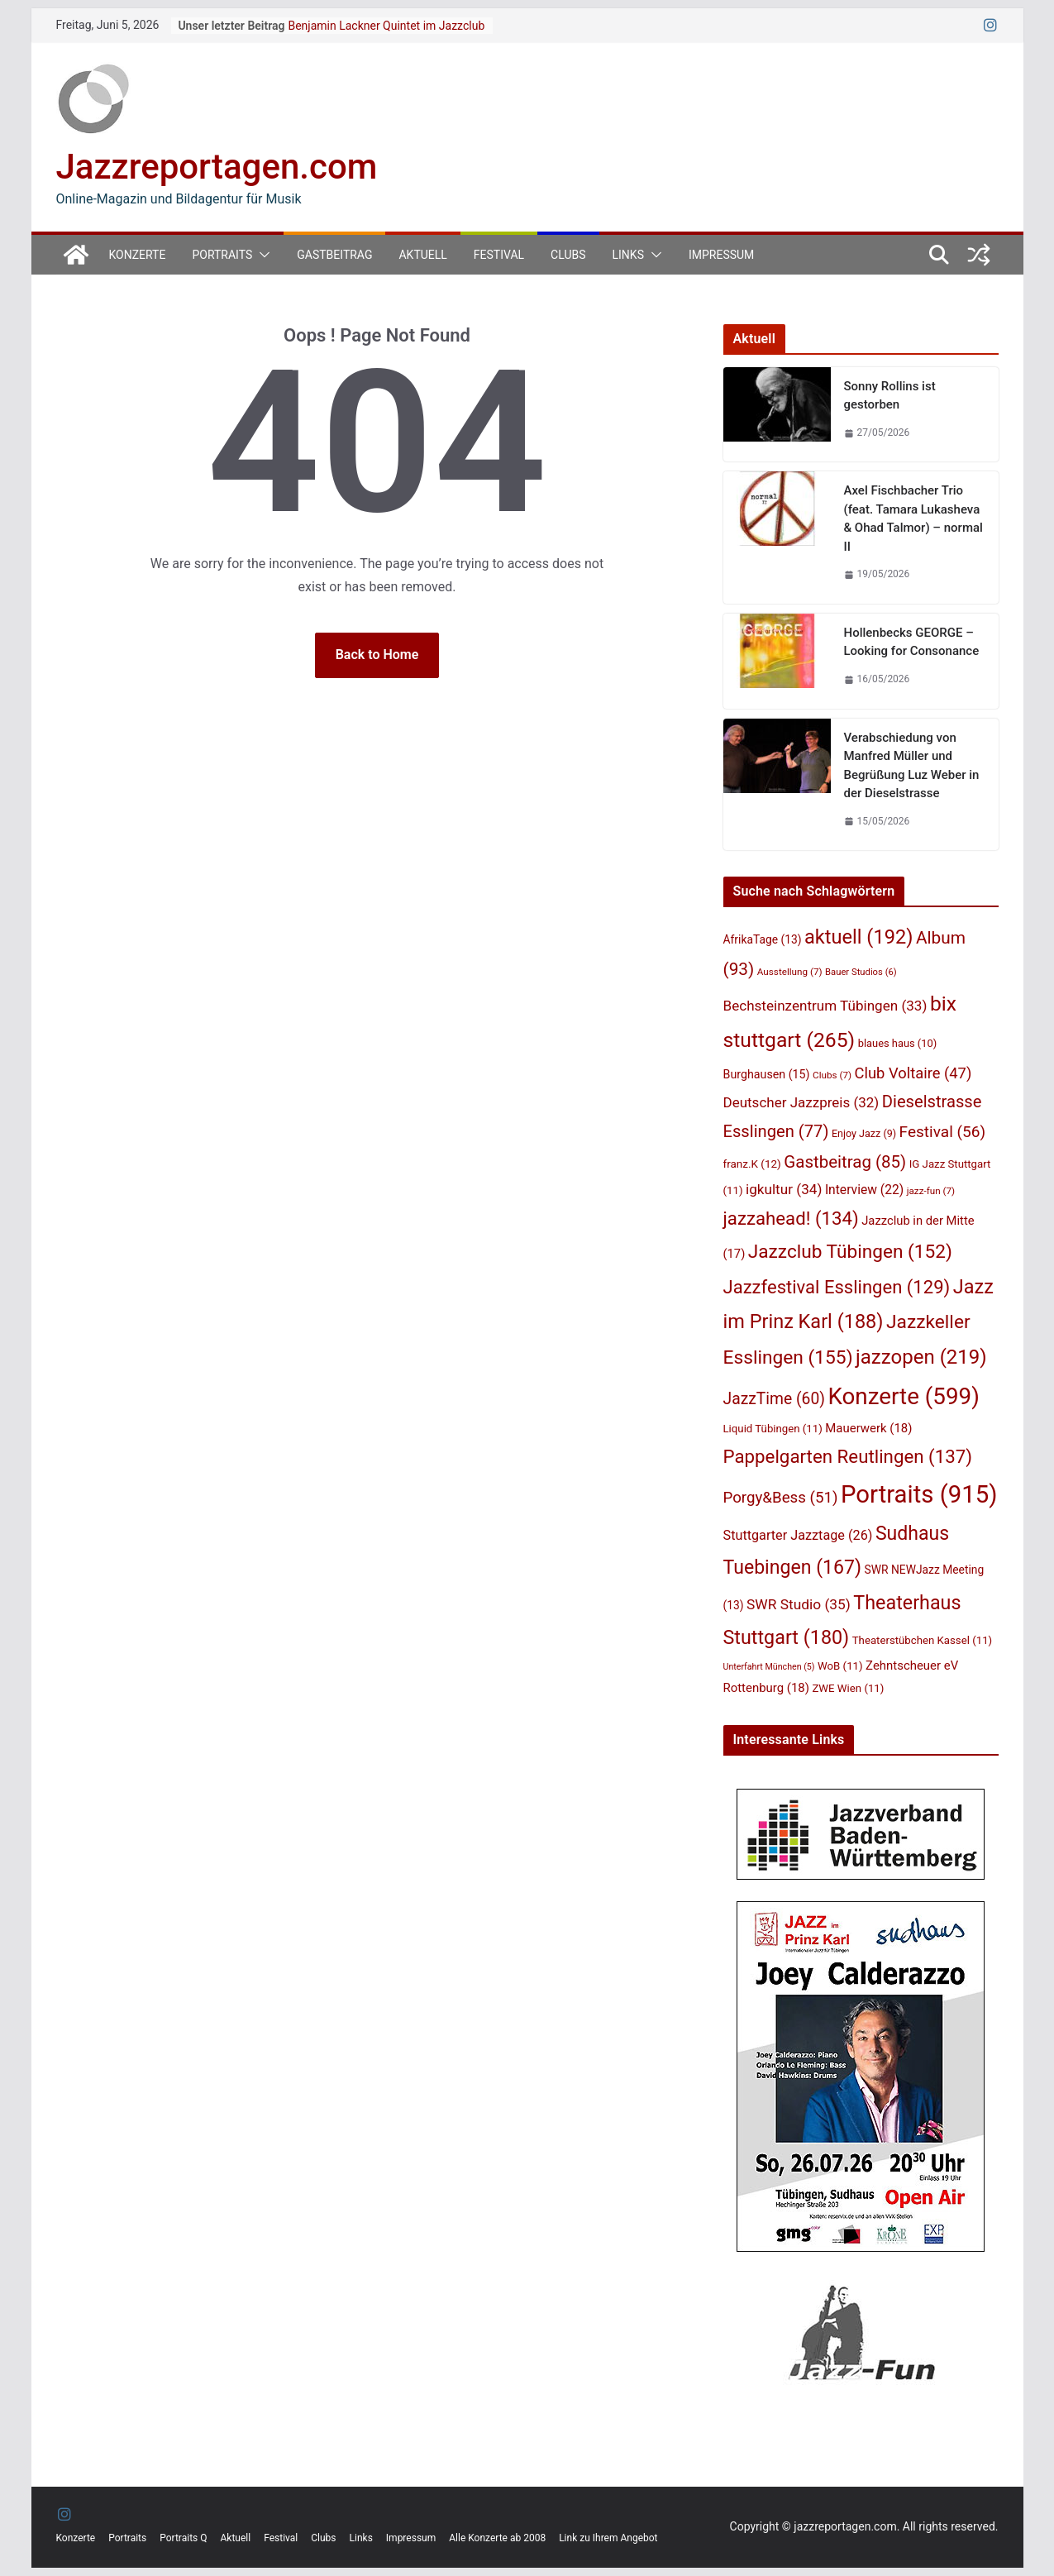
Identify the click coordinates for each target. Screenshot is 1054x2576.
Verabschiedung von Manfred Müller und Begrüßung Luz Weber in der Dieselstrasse (912, 765)
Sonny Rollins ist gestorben (890, 396)
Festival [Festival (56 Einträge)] (942, 1131)
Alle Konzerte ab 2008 (497, 2538)
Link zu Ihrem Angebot (608, 2538)
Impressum (721, 254)
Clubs (568, 254)
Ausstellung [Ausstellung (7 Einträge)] (790, 971)
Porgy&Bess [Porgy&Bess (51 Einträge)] (780, 1498)
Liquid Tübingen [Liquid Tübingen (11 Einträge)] (773, 1428)
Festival (499, 254)
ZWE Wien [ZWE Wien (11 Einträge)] (848, 1688)
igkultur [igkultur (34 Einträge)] (784, 1189)
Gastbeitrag (334, 254)
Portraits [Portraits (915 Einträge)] (919, 1494)
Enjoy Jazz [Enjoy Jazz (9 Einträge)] (864, 1133)
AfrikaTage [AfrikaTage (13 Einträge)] (762, 939)
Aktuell (422, 254)
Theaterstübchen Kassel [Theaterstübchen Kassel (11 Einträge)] (922, 1640)
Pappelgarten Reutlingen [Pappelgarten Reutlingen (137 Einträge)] (848, 1456)
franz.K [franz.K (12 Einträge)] (752, 1163)
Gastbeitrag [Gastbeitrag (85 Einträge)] (845, 1162)
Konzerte (137, 254)
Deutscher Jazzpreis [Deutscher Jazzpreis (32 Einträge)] (801, 1102)
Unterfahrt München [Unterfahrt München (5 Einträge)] (769, 1666)
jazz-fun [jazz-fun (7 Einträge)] (931, 1191)
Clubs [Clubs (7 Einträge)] (832, 1075)
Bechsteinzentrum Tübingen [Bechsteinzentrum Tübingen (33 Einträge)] (825, 1005)
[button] (261, 254)
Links (628, 254)
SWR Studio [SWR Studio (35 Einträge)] (798, 1604)
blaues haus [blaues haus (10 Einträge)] (897, 1043)
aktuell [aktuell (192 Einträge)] (858, 937)
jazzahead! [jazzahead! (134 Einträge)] (791, 1218)
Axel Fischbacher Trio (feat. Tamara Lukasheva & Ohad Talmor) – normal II (913, 518)
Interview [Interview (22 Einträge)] (864, 1189)
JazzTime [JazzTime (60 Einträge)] (774, 1398)
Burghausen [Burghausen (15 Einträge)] (766, 1074)
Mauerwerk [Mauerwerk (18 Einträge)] (868, 1428)
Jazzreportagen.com (217, 166)
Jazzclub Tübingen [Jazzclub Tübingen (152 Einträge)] (850, 1251)
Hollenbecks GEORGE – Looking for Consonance (912, 642)
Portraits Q (183, 2538)
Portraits (222, 254)
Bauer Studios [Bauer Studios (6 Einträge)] (861, 972)
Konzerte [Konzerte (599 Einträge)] (903, 1396)
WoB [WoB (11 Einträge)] (840, 1666)
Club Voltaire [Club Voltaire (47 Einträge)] (913, 1073)
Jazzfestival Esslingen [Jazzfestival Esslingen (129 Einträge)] (837, 1287)
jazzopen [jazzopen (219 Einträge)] (921, 1357)
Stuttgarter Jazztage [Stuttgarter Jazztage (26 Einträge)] (798, 1535)
